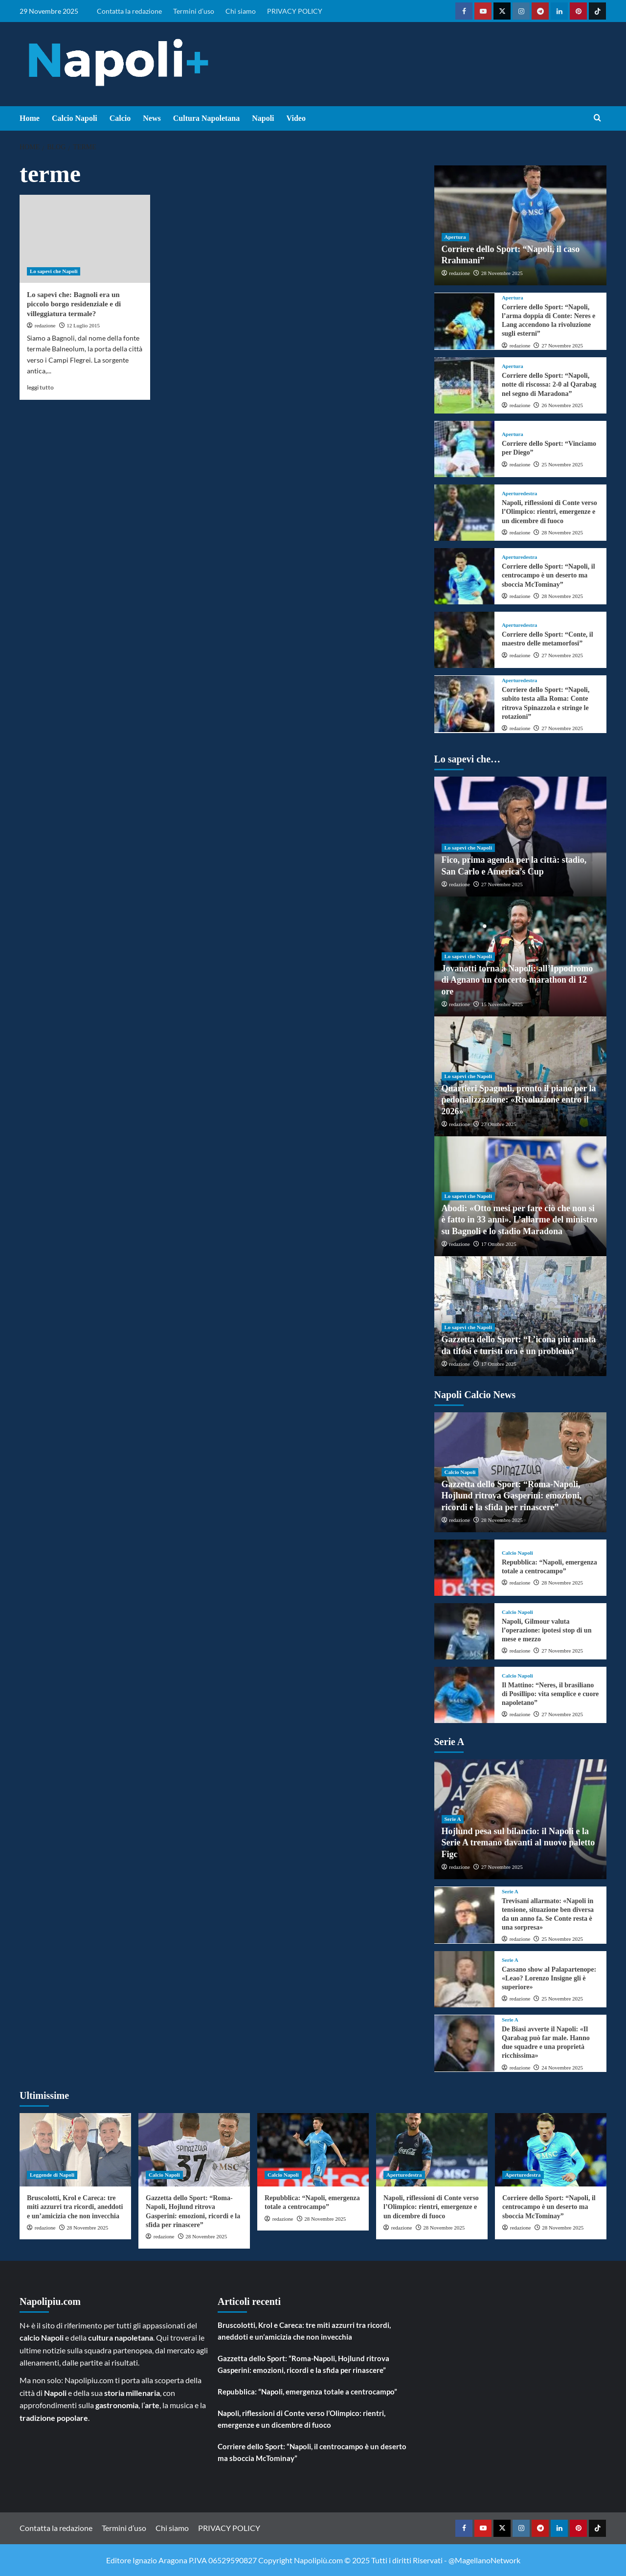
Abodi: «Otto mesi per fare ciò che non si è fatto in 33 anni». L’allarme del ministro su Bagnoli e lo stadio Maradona (520, 1219)
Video (296, 118)
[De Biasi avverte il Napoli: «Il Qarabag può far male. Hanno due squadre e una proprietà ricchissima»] (464, 2043)
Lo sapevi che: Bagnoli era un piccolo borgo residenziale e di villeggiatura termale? (74, 304)
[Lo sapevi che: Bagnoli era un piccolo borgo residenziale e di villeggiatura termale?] (85, 239)
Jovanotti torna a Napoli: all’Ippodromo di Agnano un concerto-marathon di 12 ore (517, 980)
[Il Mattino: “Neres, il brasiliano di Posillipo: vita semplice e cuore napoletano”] (464, 1695)
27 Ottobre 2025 (498, 1124)
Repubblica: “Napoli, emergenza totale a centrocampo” (307, 2391)
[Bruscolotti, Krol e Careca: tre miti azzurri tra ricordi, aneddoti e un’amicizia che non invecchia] (75, 2149)
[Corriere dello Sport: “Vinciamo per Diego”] (464, 449)
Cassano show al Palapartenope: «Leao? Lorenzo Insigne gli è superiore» (549, 1978)
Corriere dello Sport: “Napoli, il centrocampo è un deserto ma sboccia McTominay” (548, 575)
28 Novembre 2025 (502, 273)
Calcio (120, 118)
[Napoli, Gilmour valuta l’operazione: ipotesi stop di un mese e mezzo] (464, 1631)
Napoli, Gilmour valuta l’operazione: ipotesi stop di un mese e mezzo (547, 1630)
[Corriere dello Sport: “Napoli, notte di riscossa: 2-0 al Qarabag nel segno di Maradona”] (464, 385)
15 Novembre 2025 (502, 1004)
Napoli (263, 118)
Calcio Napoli (74, 118)
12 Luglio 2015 (83, 325)
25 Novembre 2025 (562, 464)
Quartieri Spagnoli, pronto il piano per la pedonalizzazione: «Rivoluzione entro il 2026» (519, 1099)
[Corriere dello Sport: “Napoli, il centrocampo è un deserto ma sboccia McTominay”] (464, 576)
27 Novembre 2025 (562, 345)
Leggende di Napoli (52, 2175)
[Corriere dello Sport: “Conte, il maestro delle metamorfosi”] (464, 640)
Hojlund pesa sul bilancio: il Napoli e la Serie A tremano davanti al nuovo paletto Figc (518, 1842)
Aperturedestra (519, 493)
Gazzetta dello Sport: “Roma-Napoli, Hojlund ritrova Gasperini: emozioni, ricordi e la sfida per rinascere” (512, 1495)
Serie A (453, 1819)
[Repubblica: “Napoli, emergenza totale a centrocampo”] (464, 1568)
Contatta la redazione (129, 11)
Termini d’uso (193, 11)
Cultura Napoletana (206, 118)
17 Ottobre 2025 (498, 1244)
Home (30, 118)
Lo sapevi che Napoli (53, 271)
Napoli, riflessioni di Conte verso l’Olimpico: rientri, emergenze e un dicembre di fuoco (549, 511)
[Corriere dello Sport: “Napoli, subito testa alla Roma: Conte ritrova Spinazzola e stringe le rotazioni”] (464, 704)
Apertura (455, 237)
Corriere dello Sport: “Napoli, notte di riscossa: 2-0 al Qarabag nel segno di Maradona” (549, 384)
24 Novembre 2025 (562, 2067)
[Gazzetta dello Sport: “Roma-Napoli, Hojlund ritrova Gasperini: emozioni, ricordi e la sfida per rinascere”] (194, 2149)
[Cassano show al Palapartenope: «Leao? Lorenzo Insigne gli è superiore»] (464, 1979)
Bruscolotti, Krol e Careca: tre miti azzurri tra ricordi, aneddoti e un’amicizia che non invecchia (75, 2206)
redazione (45, 325)
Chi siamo (240, 11)
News (151, 118)
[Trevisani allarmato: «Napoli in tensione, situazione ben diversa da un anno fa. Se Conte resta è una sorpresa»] (464, 1915)
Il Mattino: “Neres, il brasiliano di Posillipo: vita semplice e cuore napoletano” (550, 1693)
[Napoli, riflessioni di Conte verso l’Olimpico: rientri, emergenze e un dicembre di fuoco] (464, 512)
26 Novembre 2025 (562, 405)
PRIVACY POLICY (294, 11)
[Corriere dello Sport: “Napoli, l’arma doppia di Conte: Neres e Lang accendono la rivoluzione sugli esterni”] (464, 321)
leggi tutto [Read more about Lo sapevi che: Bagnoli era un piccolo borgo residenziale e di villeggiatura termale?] (40, 387)
